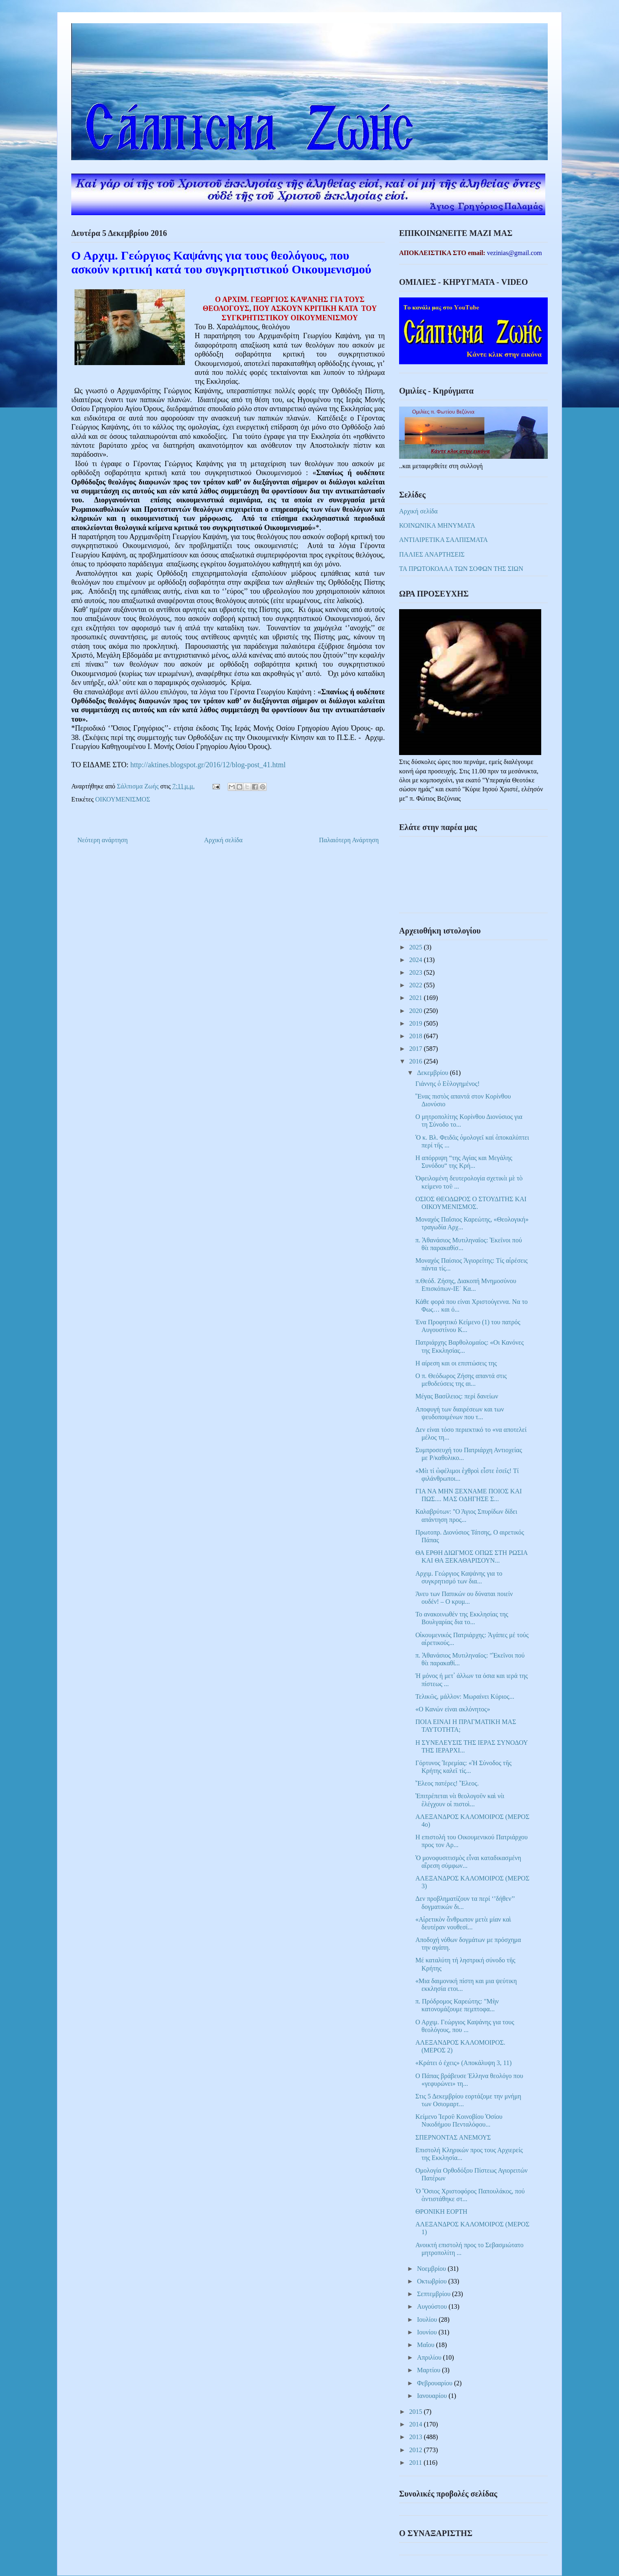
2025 (416, 947)
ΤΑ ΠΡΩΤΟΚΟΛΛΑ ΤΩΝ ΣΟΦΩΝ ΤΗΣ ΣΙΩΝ (461, 568)
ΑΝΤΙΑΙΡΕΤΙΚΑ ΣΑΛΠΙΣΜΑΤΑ (443, 539)
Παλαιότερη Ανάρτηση (349, 840)
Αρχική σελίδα (223, 840)
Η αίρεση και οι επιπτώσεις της (456, 1363)
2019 (416, 1023)
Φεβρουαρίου (435, 2383)
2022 (416, 985)
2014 (416, 2424)
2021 (416, 997)
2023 (416, 972)
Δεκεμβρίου (433, 1072)
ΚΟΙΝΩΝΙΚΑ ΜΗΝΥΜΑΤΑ (437, 525)
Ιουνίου (428, 2332)
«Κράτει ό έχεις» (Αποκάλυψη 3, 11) (463, 2062)
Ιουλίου (428, 2319)
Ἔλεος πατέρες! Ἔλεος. (447, 1783)
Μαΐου (426, 2344)
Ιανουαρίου (432, 2395)
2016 (416, 1061)
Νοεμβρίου (432, 2268)
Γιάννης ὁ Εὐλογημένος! (447, 1083)
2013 (416, 2436)
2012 (416, 2449)
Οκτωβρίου (432, 2281)
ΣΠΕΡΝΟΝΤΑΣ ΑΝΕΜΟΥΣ (453, 2137)
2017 (416, 1048)
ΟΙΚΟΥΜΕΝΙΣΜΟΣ (122, 799)
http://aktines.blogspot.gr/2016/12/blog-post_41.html (208, 765)
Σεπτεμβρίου (434, 2293)
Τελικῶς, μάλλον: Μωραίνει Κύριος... (464, 1696)
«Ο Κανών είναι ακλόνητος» (452, 1709)
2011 (416, 2462)
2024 (416, 959)
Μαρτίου (429, 2370)
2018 (416, 1036)
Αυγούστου (432, 2306)
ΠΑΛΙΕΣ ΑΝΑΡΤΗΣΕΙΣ (432, 554)
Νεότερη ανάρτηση (102, 840)
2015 (416, 2411)
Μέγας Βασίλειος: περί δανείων (456, 1396)
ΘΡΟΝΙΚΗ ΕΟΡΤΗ (441, 2211)
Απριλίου (430, 2357)
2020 (416, 1010)
